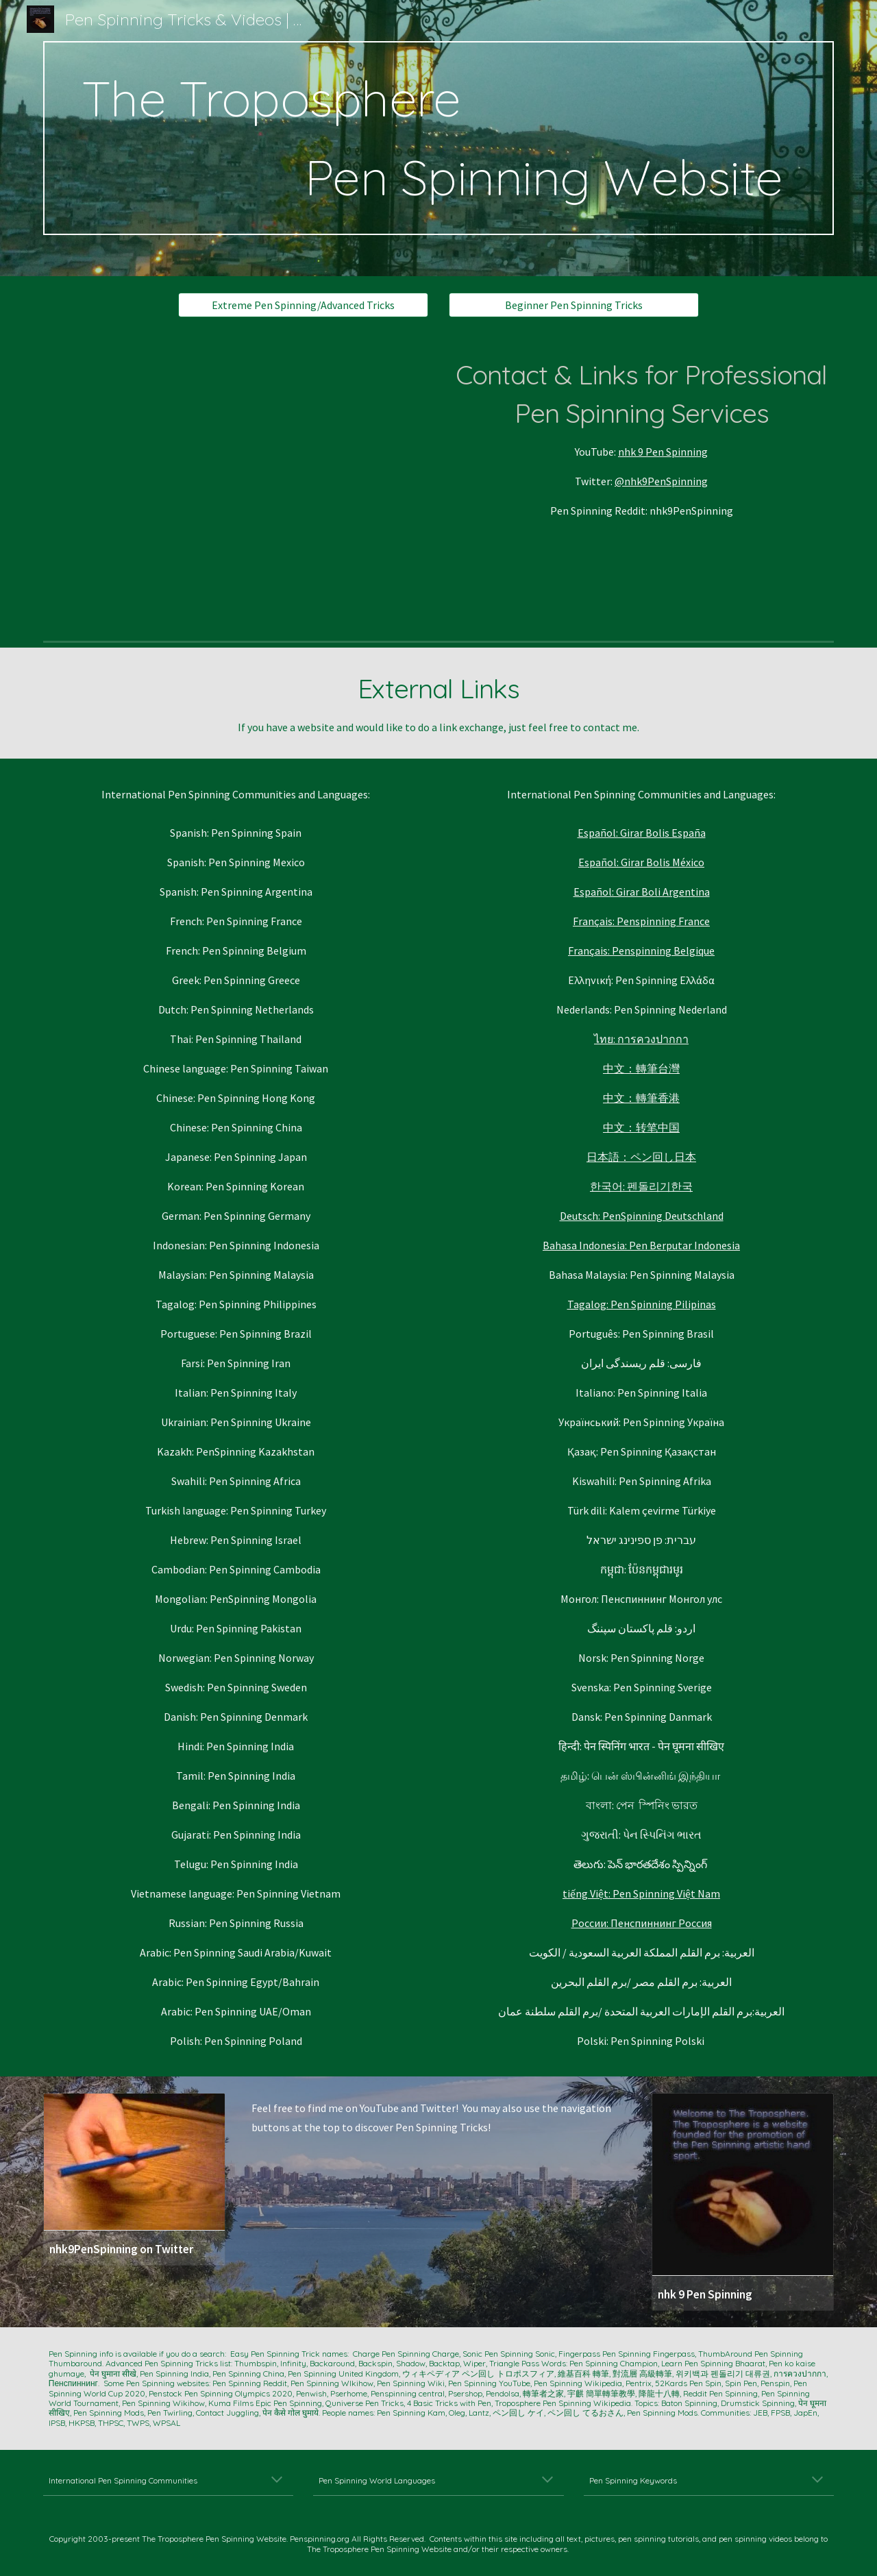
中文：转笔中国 (641, 1127)
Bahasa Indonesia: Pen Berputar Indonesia (641, 1245)
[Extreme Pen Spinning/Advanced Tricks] (303, 304)
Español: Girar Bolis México (641, 862)
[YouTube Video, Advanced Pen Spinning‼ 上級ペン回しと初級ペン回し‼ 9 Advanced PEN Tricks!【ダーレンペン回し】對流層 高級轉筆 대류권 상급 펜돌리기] (235, 484)
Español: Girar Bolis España (642, 832)
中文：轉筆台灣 (641, 1068)
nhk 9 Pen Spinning (663, 451)
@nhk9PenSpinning (661, 481)
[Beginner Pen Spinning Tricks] (573, 304)
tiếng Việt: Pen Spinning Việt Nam (641, 1893)
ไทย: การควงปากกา (641, 1039)
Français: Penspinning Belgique (641, 950)
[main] (438, 138)
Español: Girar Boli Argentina (641, 891)
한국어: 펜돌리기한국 (641, 1186)
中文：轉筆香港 (641, 1098)
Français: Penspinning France (641, 921)
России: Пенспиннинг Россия (641, 1923)
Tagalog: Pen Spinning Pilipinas (641, 1304)
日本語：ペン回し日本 (641, 1157)
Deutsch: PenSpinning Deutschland (642, 1216)
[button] (276, 2480)
